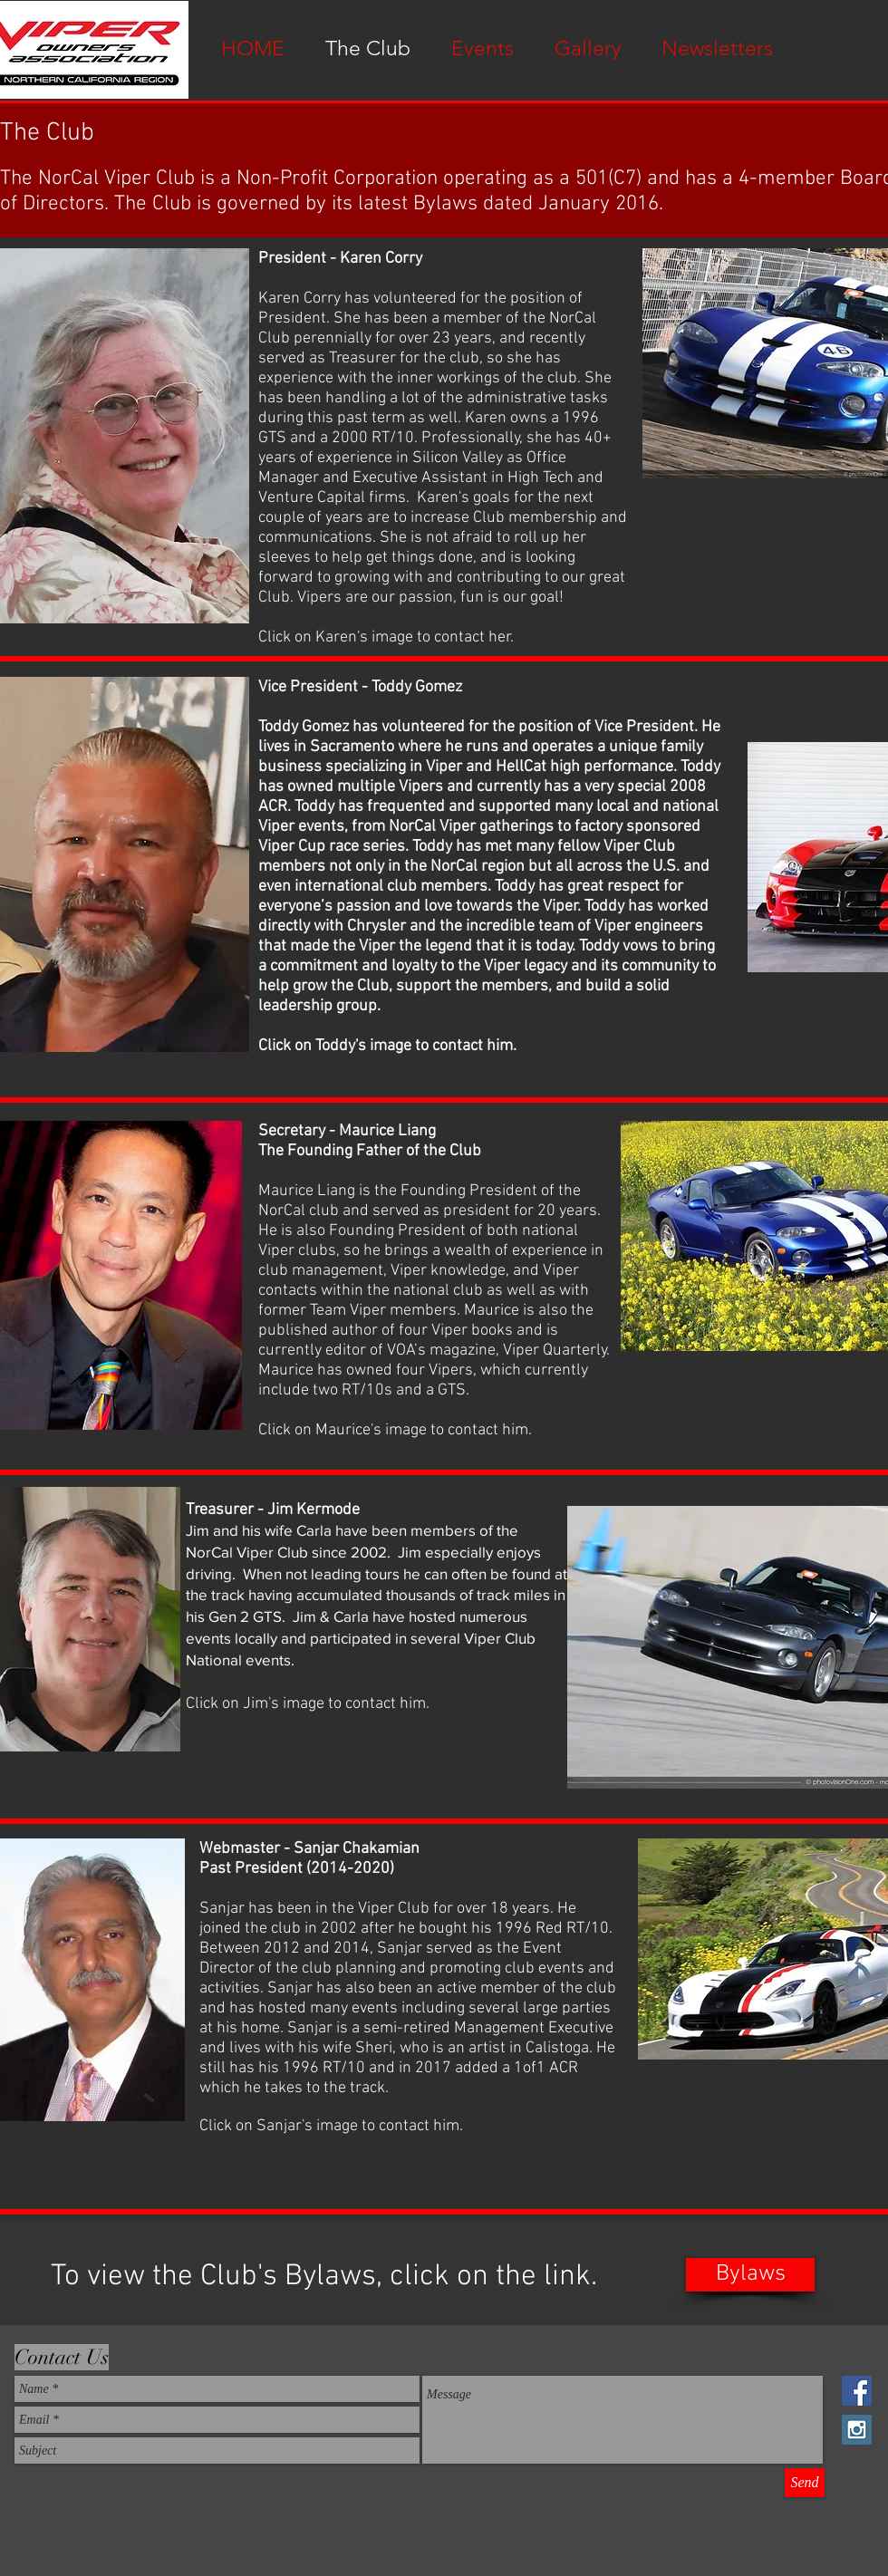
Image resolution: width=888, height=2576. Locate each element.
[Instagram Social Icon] (857, 2430)
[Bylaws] (750, 2274)
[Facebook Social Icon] (857, 2391)
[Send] (805, 2482)
